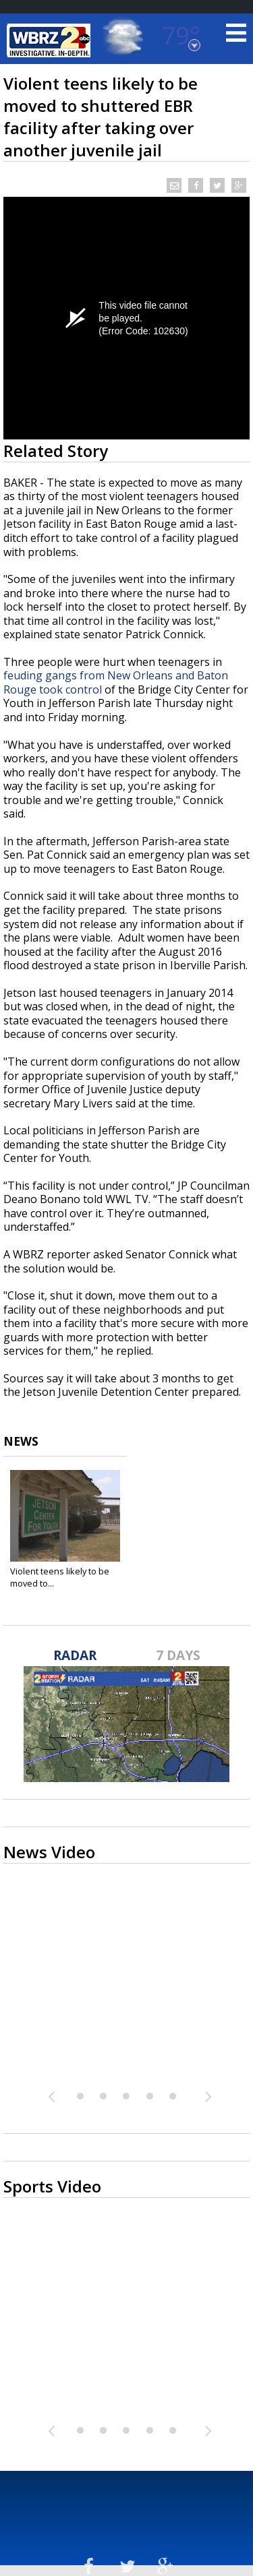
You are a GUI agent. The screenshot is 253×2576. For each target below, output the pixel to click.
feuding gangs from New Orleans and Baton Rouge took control (115, 682)
